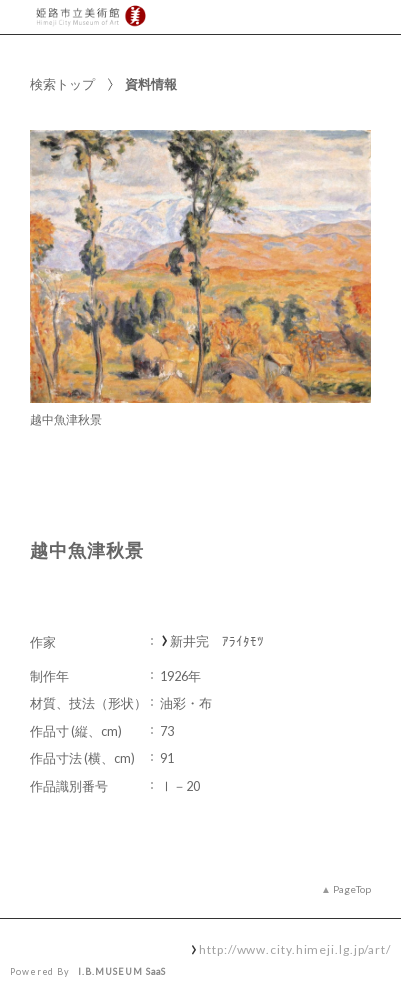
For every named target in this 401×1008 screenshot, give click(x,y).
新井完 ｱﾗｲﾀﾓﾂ (217, 641)
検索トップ (62, 84)
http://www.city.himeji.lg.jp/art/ (295, 949)
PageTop (352, 889)
